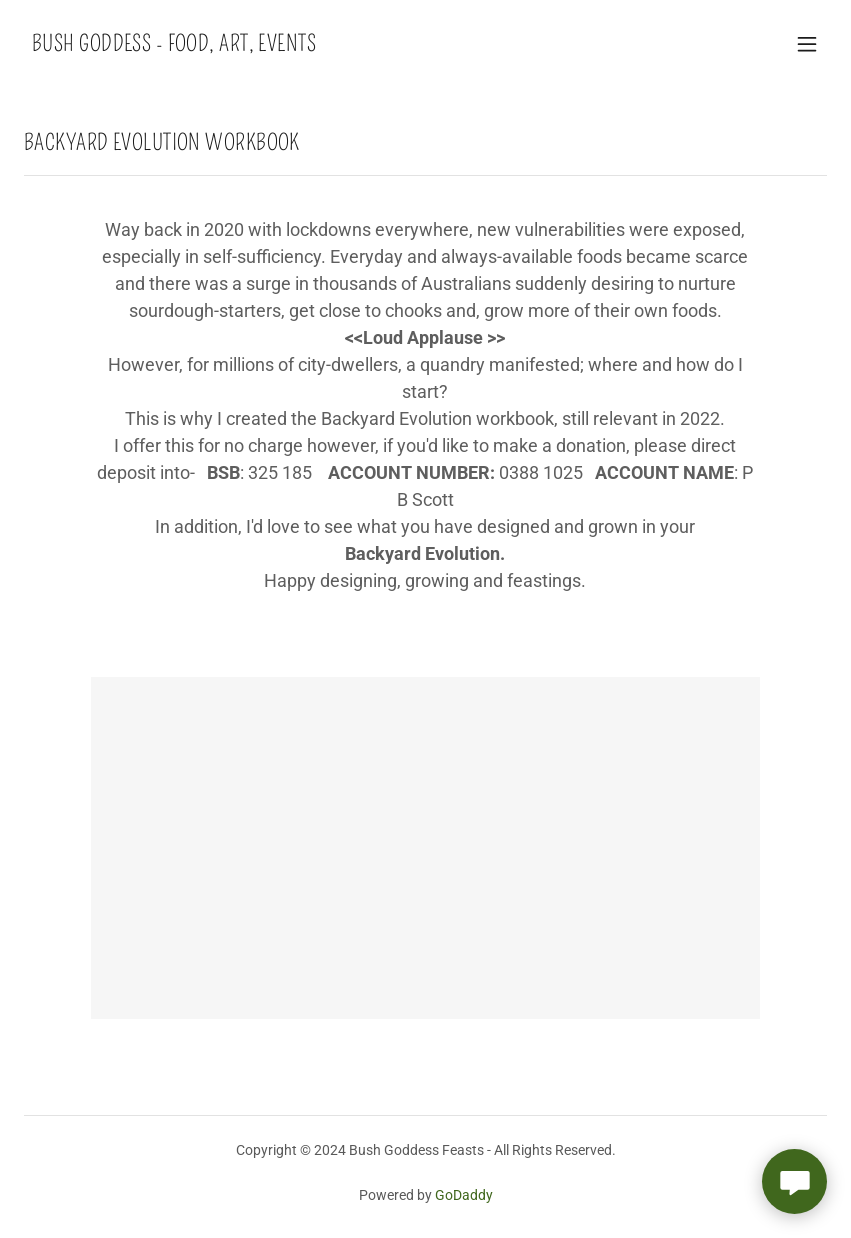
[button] (807, 44)
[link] (174, 45)
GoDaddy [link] (464, 1195)
